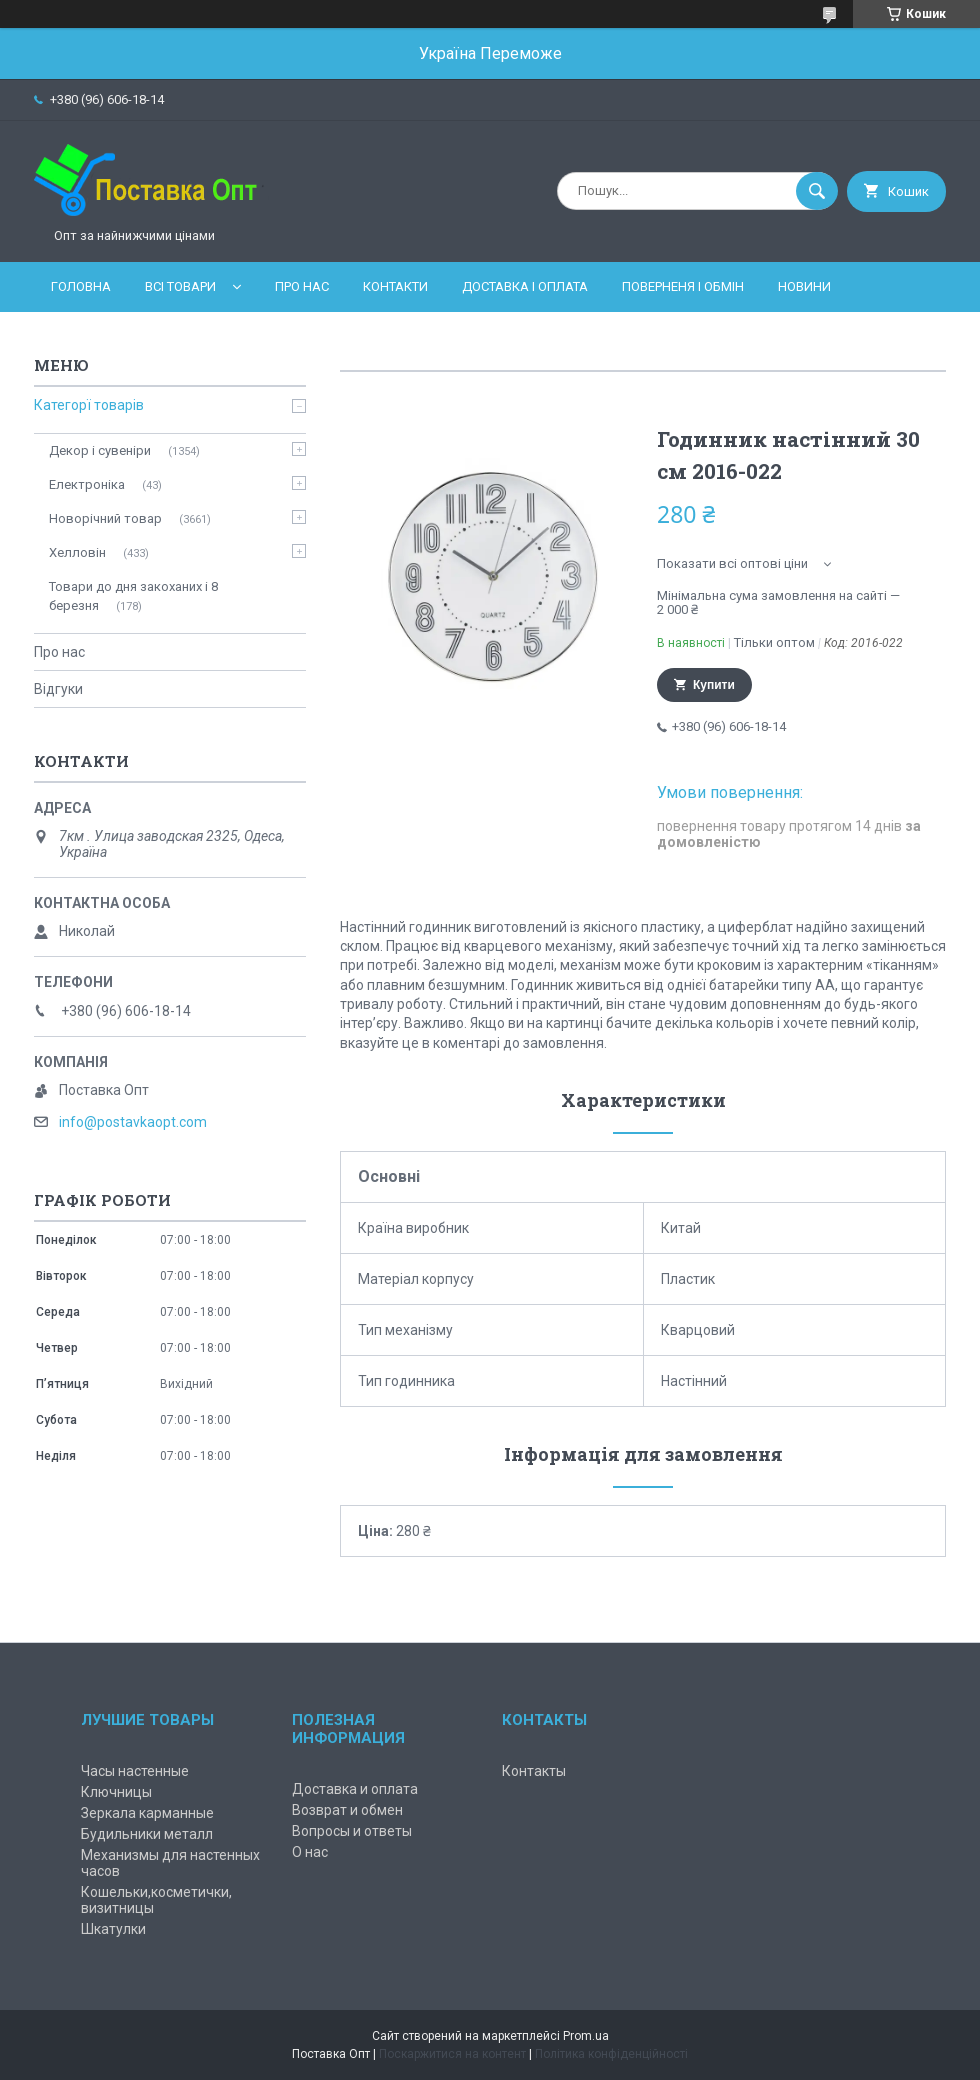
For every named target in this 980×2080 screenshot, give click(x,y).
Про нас (302, 286)
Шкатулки (113, 1929)
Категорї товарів (89, 405)
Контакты (534, 1771)
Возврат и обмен (347, 1810)
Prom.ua (586, 2036)
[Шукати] (817, 191)
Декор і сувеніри (100, 450)
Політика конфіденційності (611, 2054)
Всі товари (180, 286)
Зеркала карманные (147, 1813)
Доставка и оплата (355, 1789)
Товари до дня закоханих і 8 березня (133, 595)
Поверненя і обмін (683, 286)
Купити (714, 685)
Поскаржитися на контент (452, 2054)
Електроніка (87, 484)
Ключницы (116, 1792)
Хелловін (77, 552)
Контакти (395, 286)
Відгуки (58, 689)
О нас (310, 1852)
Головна (81, 286)
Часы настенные (135, 1771)
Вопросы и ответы (352, 1831)
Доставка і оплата (525, 286)
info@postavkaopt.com (133, 1122)
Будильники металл (147, 1834)
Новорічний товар (105, 518)
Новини (804, 286)
